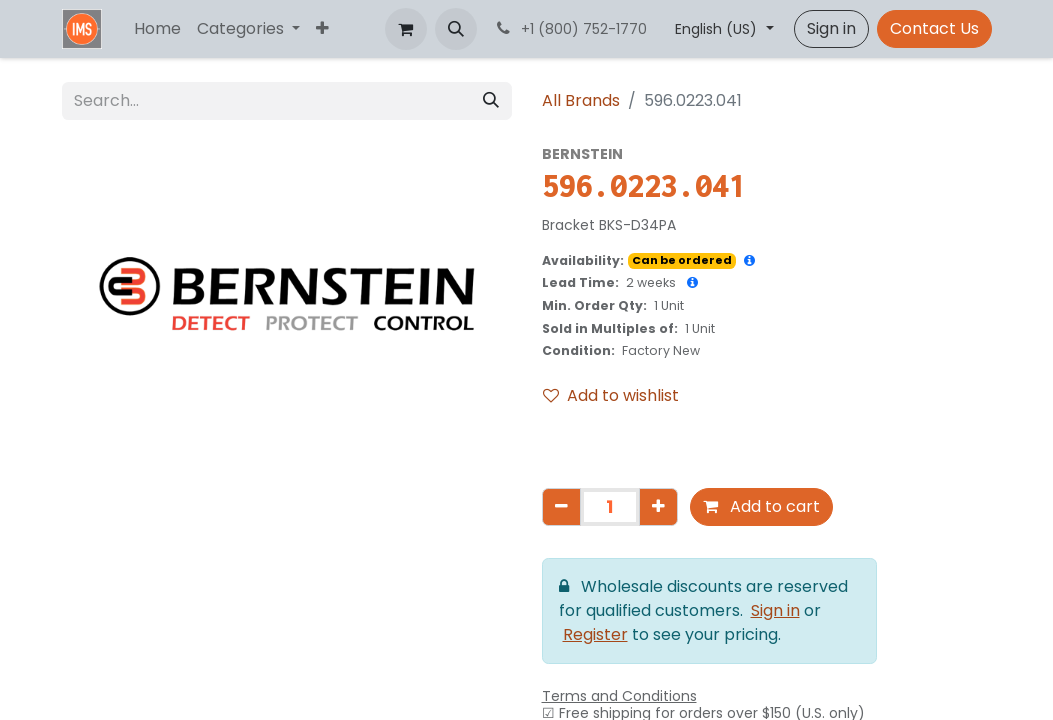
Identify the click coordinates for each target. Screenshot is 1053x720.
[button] (456, 29)
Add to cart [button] (761, 506)
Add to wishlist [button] (611, 395)
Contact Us (934, 28)
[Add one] (658, 507)
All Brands (581, 100)
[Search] (491, 101)
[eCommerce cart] (406, 29)
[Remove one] (561, 507)
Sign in (831, 28)
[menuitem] (157, 29)
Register (595, 634)
